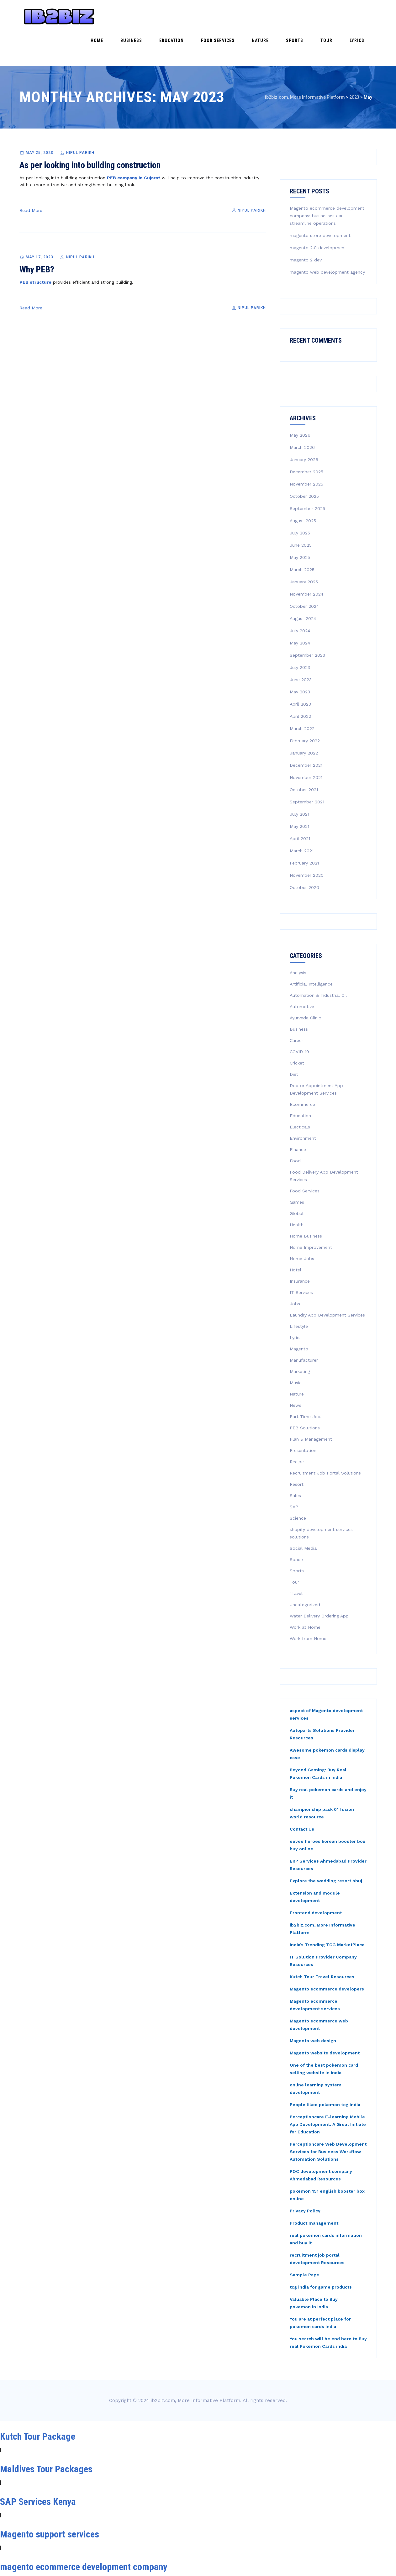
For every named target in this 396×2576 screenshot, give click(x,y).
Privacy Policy (305, 2177)
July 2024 (300, 597)
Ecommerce (302, 1071)
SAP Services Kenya (38, 2468)
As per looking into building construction (90, 132)
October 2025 (304, 463)
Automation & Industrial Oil (318, 962)
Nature (288, 16)
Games (297, 1169)
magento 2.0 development (318, 214)
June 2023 (301, 646)
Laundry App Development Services (327, 1282)
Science (298, 1485)
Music (296, 1349)
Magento (299, 1315)
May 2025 (300, 524)
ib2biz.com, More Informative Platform (195, 2367)
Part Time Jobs (306, 1383)
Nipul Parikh (80, 120)
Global (297, 1180)
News (295, 1372)
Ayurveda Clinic (305, 984)
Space (296, 1526)
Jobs (295, 1270)
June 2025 (301, 512)
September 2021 (307, 768)
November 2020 (307, 842)
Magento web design (313, 2007)
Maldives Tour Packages (46, 2436)
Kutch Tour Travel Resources (322, 1943)
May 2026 (300, 402)
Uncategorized (305, 1571)
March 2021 (302, 817)
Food (295, 1127)
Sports (315, 16)
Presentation (303, 1417)
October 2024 (304, 573)
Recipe (297, 1428)
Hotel (295, 1236)
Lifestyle (299, 1293)
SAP (294, 1473)
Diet (294, 1041)
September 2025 (307, 475)
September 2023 (307, 622)
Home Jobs (302, 1225)
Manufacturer (304, 1327)
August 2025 (303, 487)
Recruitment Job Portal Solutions (325, 1440)
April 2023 (300, 671)
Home (158, 16)
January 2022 (304, 720)
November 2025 (306, 451)
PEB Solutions (305, 1394)
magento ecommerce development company (83, 2533)
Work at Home (305, 1594)
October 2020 (304, 854)
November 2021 (306, 744)
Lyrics (361, 16)
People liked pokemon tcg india (325, 2071)
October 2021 (304, 756)
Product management (314, 2190)
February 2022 (305, 707)
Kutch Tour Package (37, 2403)
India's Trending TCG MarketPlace (327, 1911)
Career (296, 1007)
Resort (297, 1451)
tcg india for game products (321, 2254)
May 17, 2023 (39, 224)
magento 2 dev (306, 226)
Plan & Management (311, 1406)
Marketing (300, 1338)
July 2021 (299, 781)
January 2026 (304, 426)
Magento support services (49, 2501)
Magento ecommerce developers (327, 1955)
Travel (296, 1560)
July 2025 (300, 499)
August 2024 (303, 585)
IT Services (301, 1259)
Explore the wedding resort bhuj (326, 1847)
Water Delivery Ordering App (319, 1582)
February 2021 (304, 830)
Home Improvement (311, 1214)
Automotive (302, 973)
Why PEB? (36, 236)
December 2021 (306, 732)
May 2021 (299, 793)
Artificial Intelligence (311, 951)
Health (297, 1191)
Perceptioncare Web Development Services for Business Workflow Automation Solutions (328, 2119)
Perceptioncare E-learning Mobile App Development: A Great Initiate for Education (328, 2091)
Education (216, 16)
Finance (298, 1116)
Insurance (300, 1248)
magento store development (320, 202)
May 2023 (300, 658)
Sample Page (304, 2241)
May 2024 (300, 609)
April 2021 (300, 805)
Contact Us (302, 1796)
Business (184, 16)
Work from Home (308, 1605)
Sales (295, 1462)
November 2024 (306, 561)
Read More (30, 177)
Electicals (300, 1093)
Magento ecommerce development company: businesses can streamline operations (327, 183)
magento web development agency (327, 239)
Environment (303, 1105)
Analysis (298, 939)
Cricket (297, 1030)
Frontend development (316, 1879)
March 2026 (302, 414)
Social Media (303, 1515)
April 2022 (300, 683)
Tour (339, 16)
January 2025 (304, 548)
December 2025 (306, 438)
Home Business (306, 1203)
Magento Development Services (59, 2566)
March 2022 (302, 695)
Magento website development (325, 2019)
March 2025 (302, 536)
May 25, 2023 (39, 120)
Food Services (254, 16)
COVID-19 (299, 1018)
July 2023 (300, 634)
